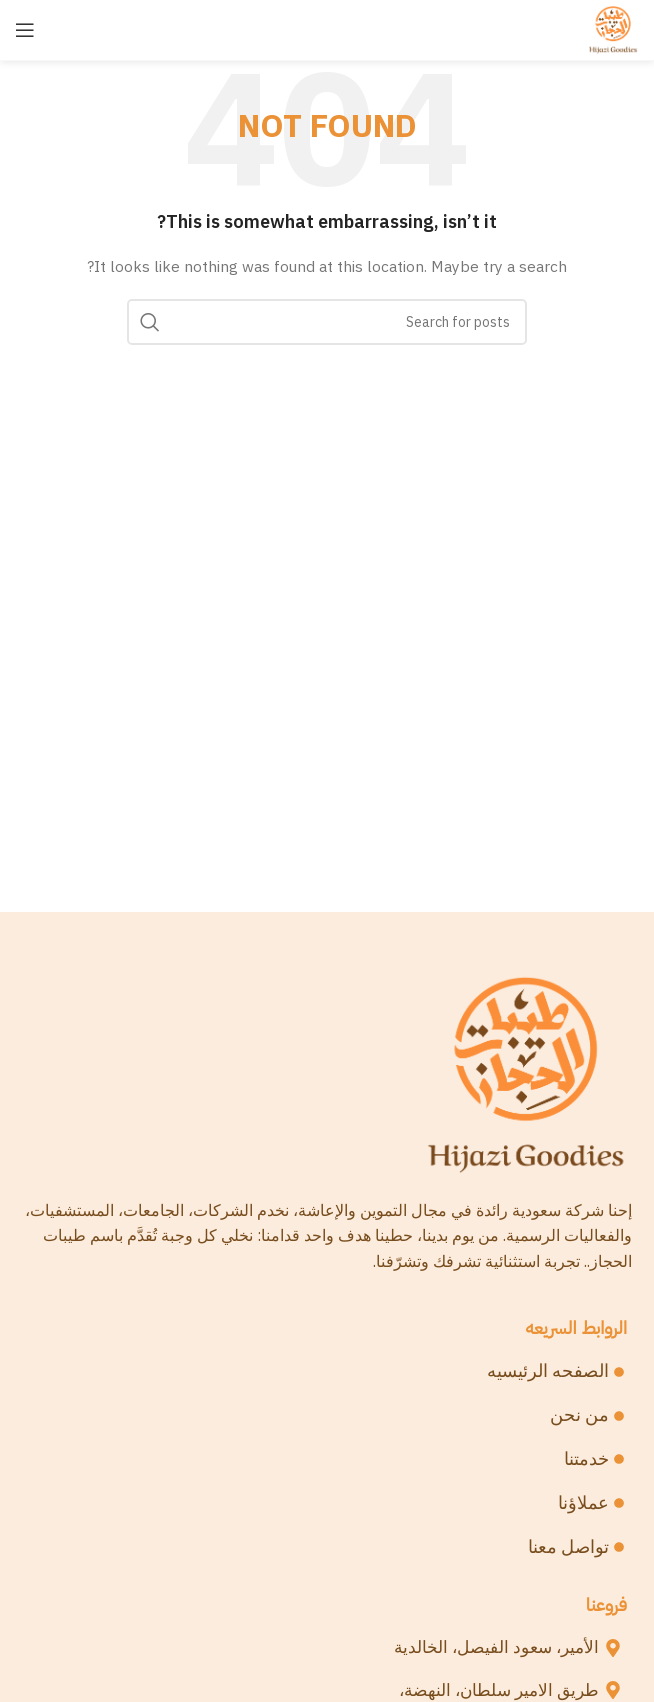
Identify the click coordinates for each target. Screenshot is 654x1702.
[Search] (327, 322)
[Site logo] (613, 29)
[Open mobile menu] (25, 30)
